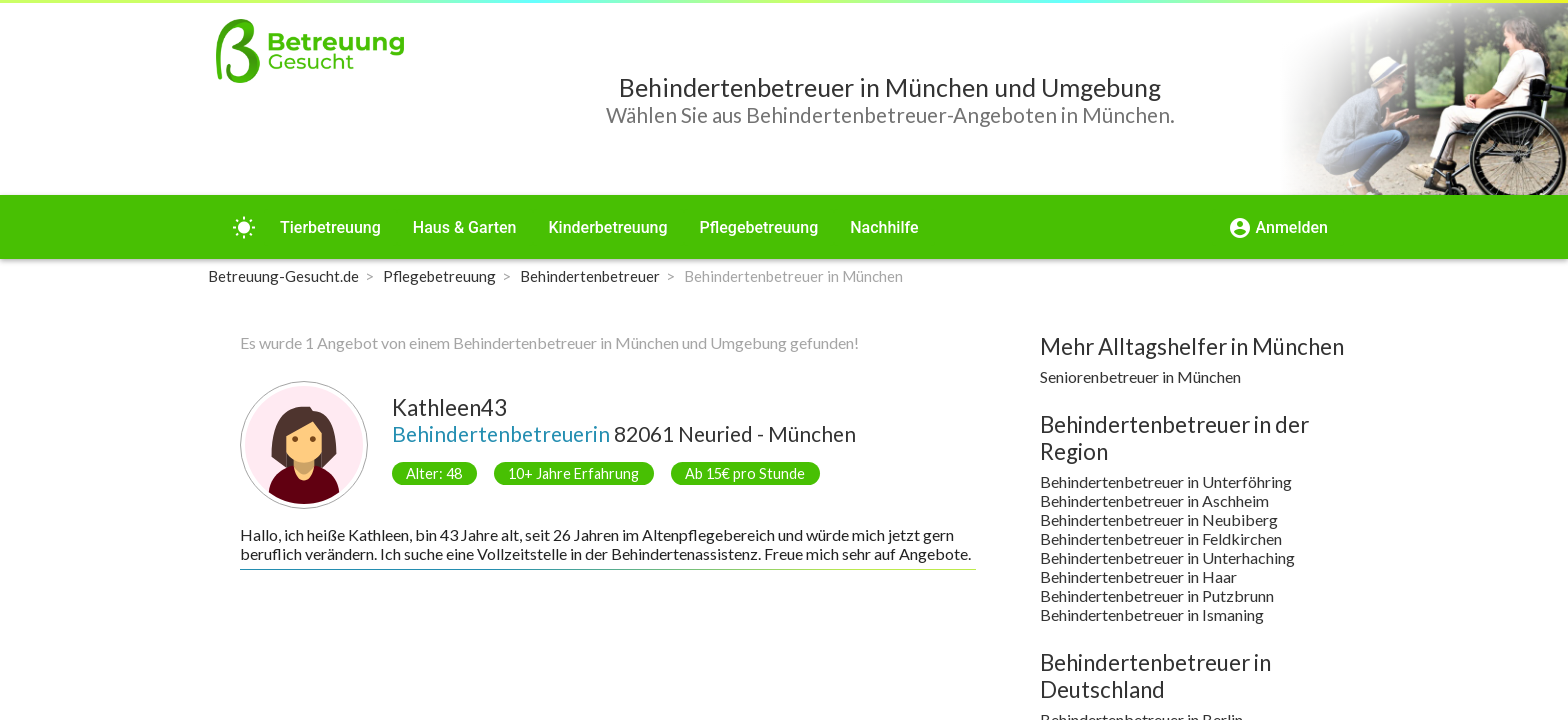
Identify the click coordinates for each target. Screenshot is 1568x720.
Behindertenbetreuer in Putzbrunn (1157, 595)
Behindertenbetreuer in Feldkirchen (1161, 538)
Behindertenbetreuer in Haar (1138, 576)
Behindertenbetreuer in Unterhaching (1167, 557)
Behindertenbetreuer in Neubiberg (1159, 519)
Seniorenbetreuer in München (1140, 376)
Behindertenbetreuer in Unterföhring (1166, 481)
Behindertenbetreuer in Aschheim (1154, 500)
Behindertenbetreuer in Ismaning (1152, 614)
